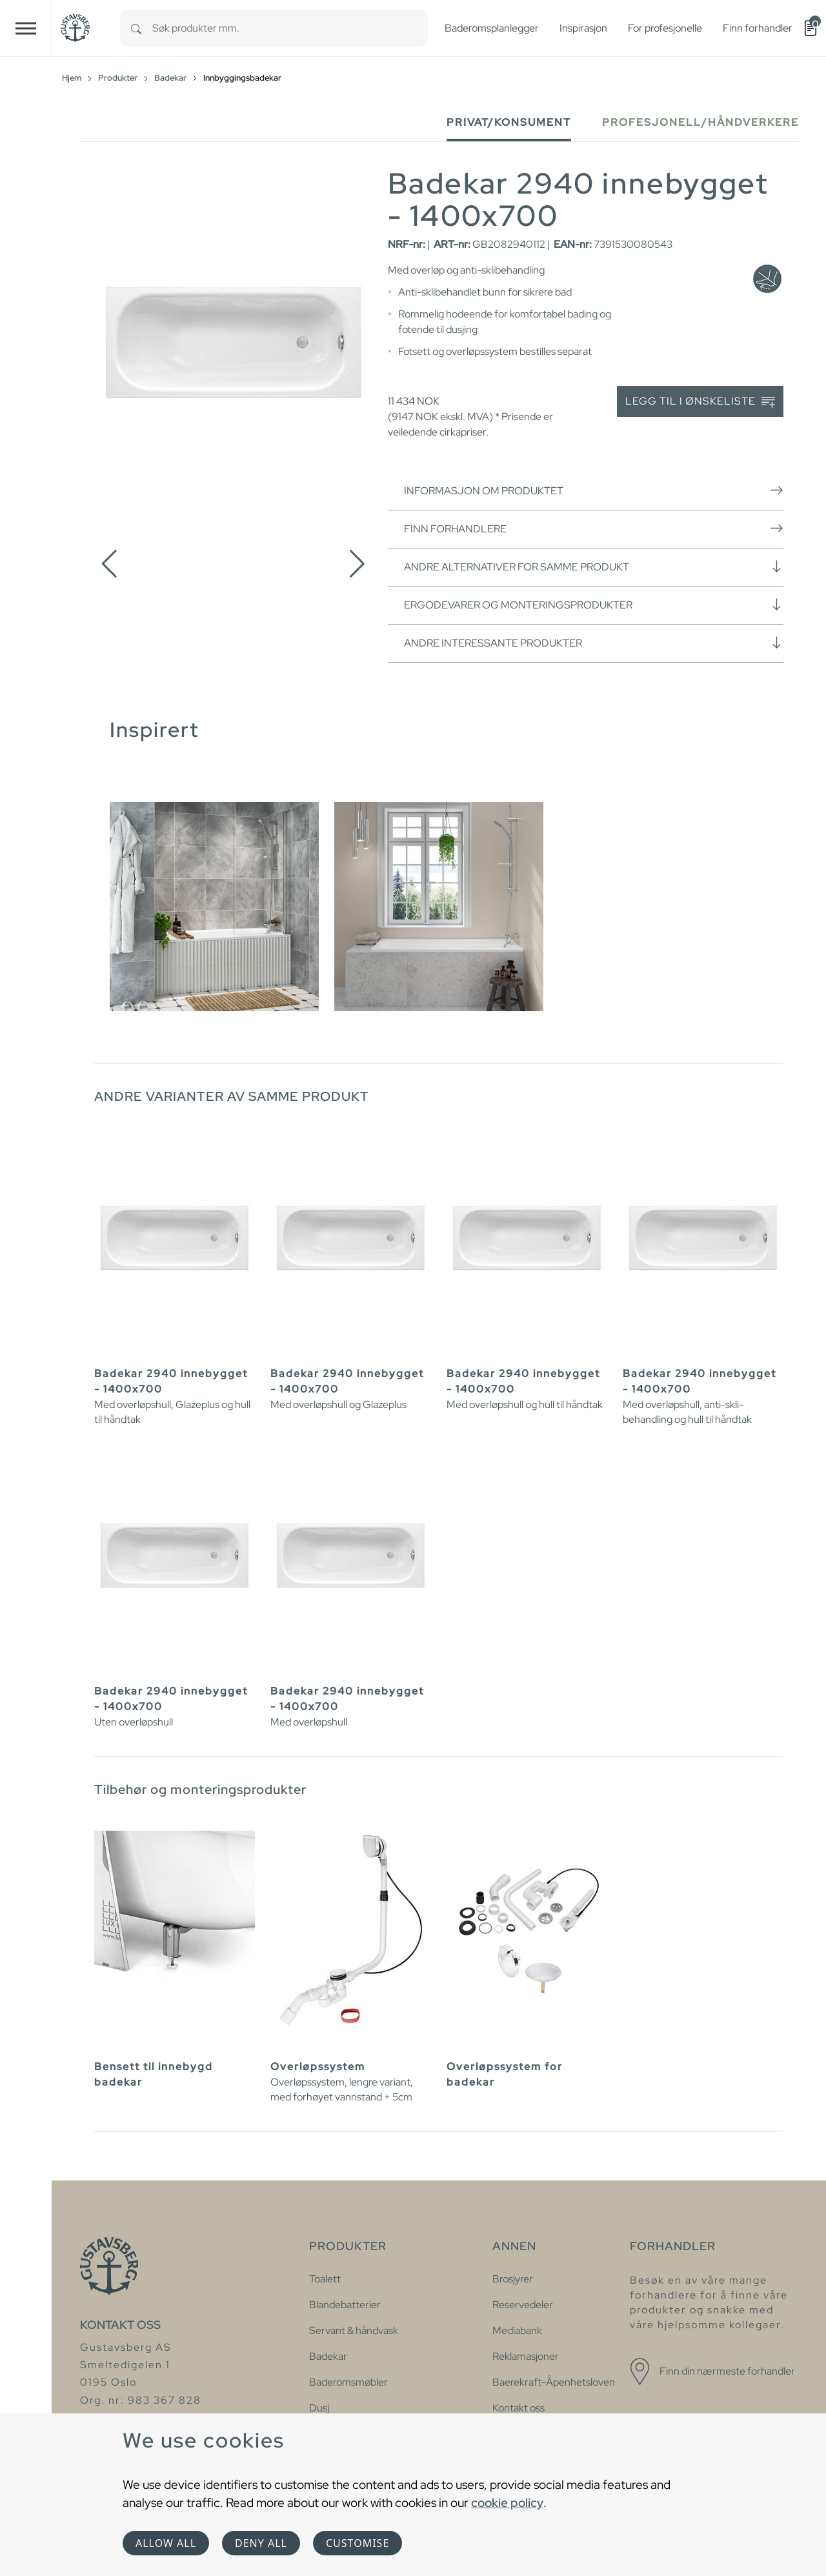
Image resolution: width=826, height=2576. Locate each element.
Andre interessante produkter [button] (593, 643)
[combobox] (290, 28)
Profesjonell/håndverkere (700, 122)
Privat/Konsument (509, 122)
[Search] (136, 28)
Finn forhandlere (593, 528)
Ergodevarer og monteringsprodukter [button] (593, 605)
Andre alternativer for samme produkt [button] (593, 566)
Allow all (166, 2543)
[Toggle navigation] (26, 28)
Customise (357, 2543)
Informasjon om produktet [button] (593, 490)
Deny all (261, 2543)
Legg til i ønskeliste (700, 401)
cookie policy (507, 2502)
